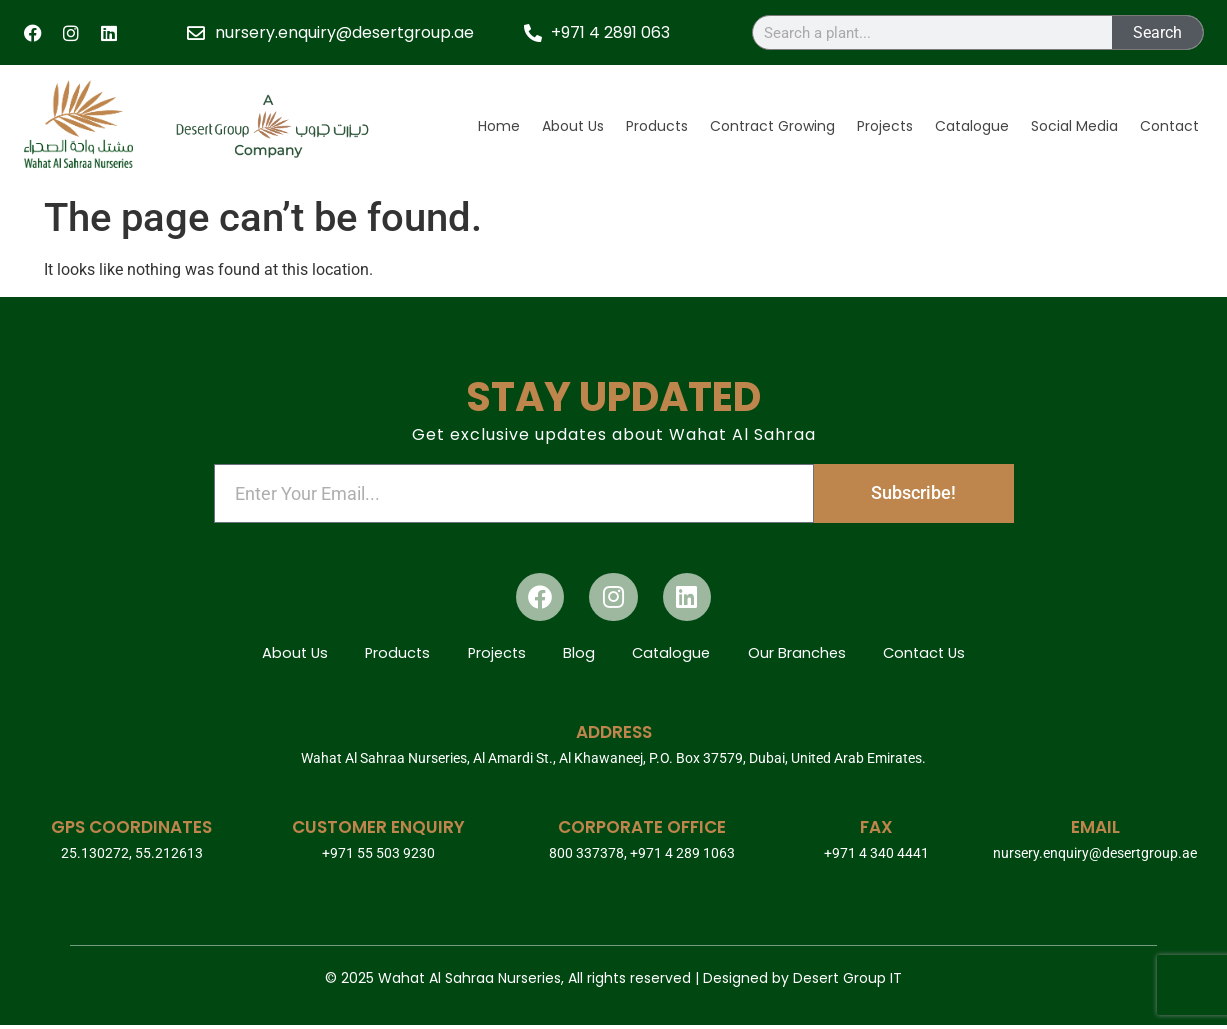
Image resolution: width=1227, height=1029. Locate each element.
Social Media (1074, 126)
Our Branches (805, 655)
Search (1157, 32)
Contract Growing (772, 126)
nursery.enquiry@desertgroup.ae (1095, 857)
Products (657, 126)
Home (499, 126)
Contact (1169, 126)
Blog (579, 655)
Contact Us (938, 655)
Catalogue (972, 126)
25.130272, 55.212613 (132, 857)
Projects (885, 126)
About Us (573, 126)
